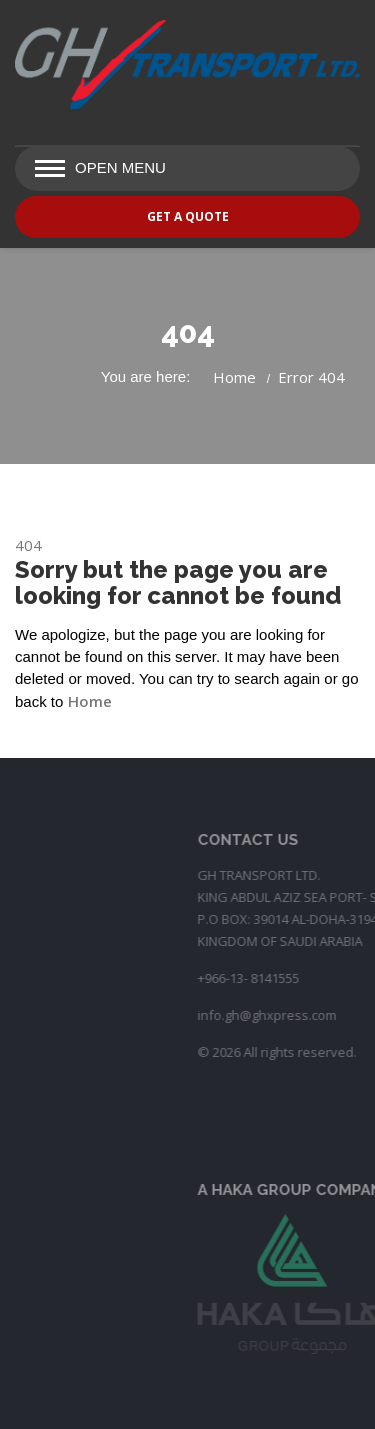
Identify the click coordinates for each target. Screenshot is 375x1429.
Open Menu (120, 167)
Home (234, 377)
